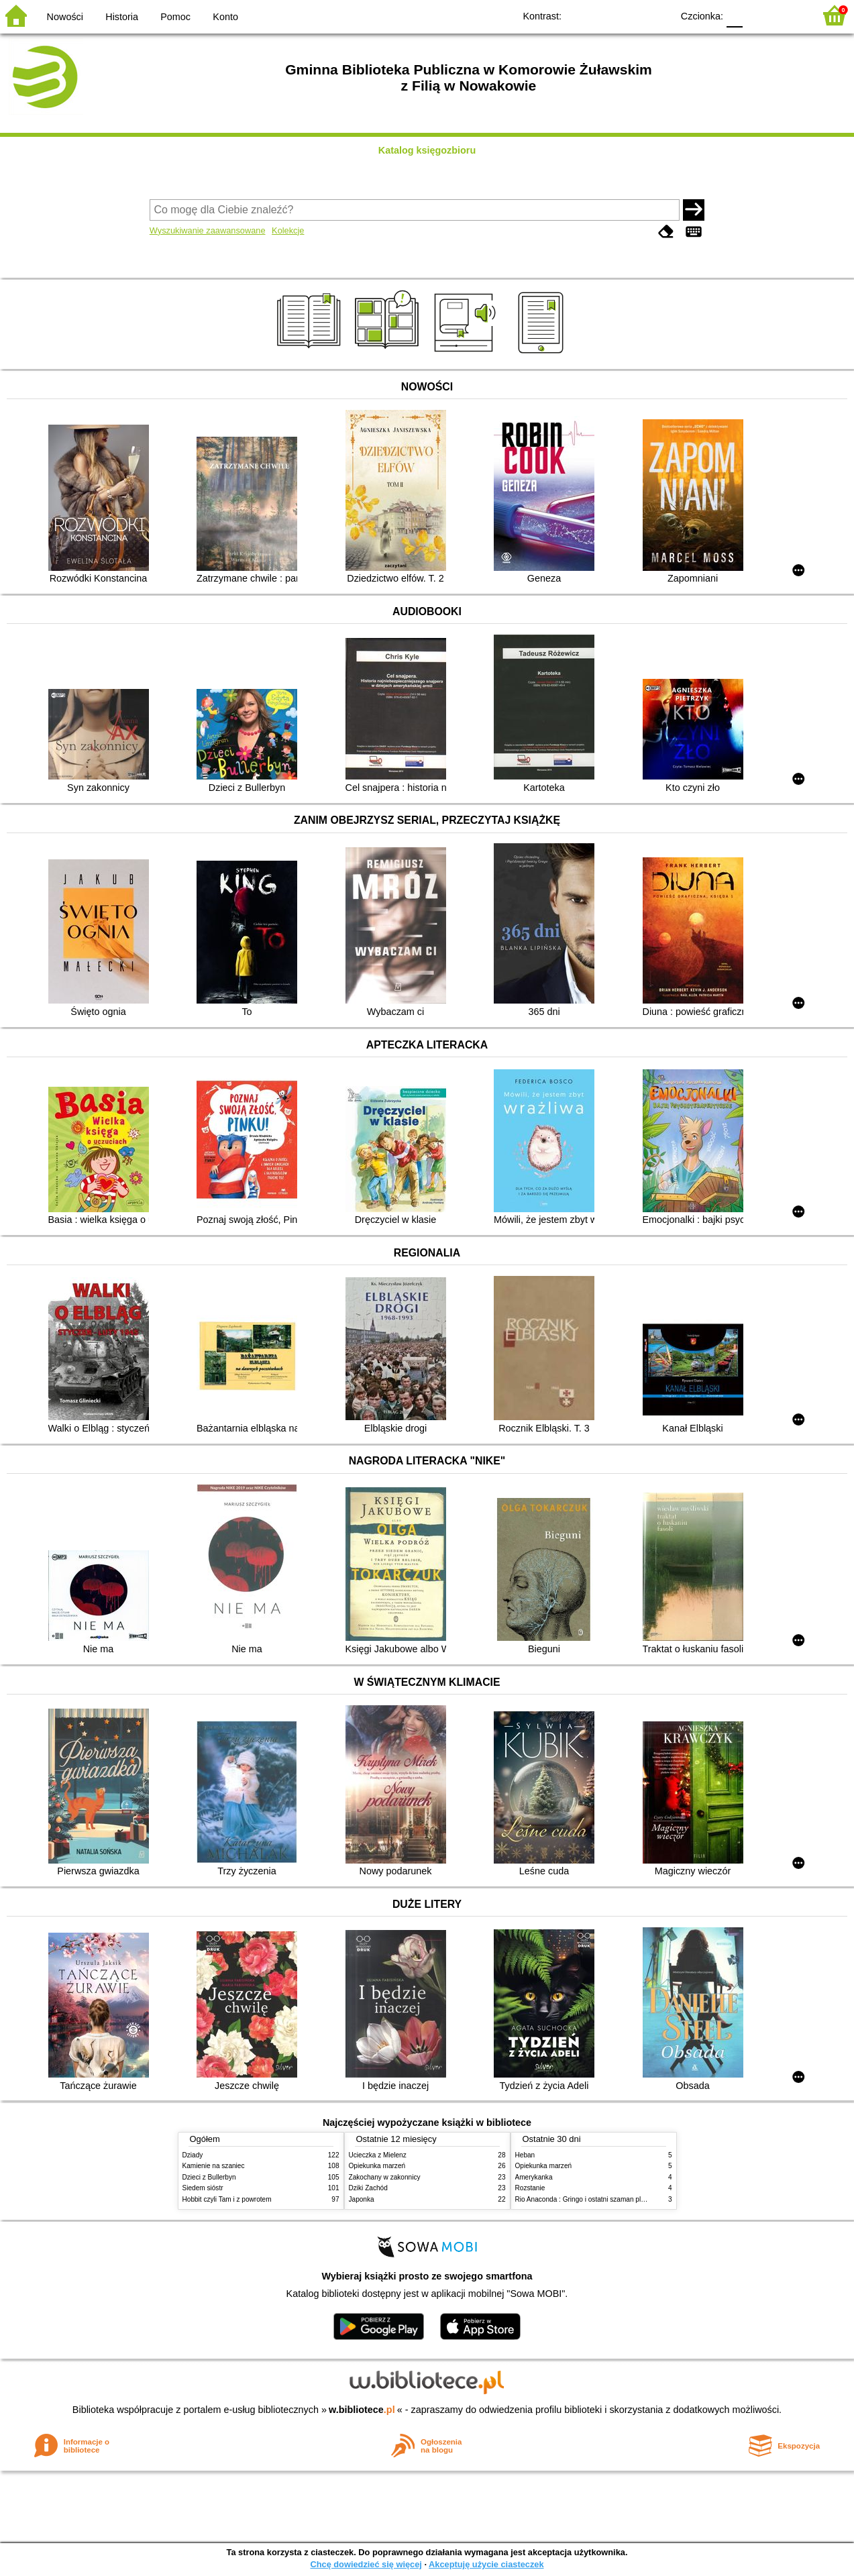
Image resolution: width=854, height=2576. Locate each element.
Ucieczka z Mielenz (378, 2155)
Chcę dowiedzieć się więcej (365, 2564)
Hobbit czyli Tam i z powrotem (227, 2199)
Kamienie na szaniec (213, 2165)
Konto (225, 16)
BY (658, 15)
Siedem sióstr (202, 2188)
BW (603, 15)
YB (631, 15)
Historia (121, 16)
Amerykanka (534, 2177)
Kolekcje (288, 230)
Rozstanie (530, 2188)
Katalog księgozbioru (427, 150)
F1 (757, 15)
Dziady (192, 2155)
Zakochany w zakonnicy (385, 2177)
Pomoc (175, 16)
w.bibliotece (362, 2409)
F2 (788, 15)
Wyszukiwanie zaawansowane (208, 230)
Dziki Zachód (368, 2188)
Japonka (361, 2199)
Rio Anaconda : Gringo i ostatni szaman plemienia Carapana (605, 2199)
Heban (525, 2155)
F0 (734, 15)
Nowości (65, 16)
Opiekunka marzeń (377, 2165)
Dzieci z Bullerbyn (209, 2177)
